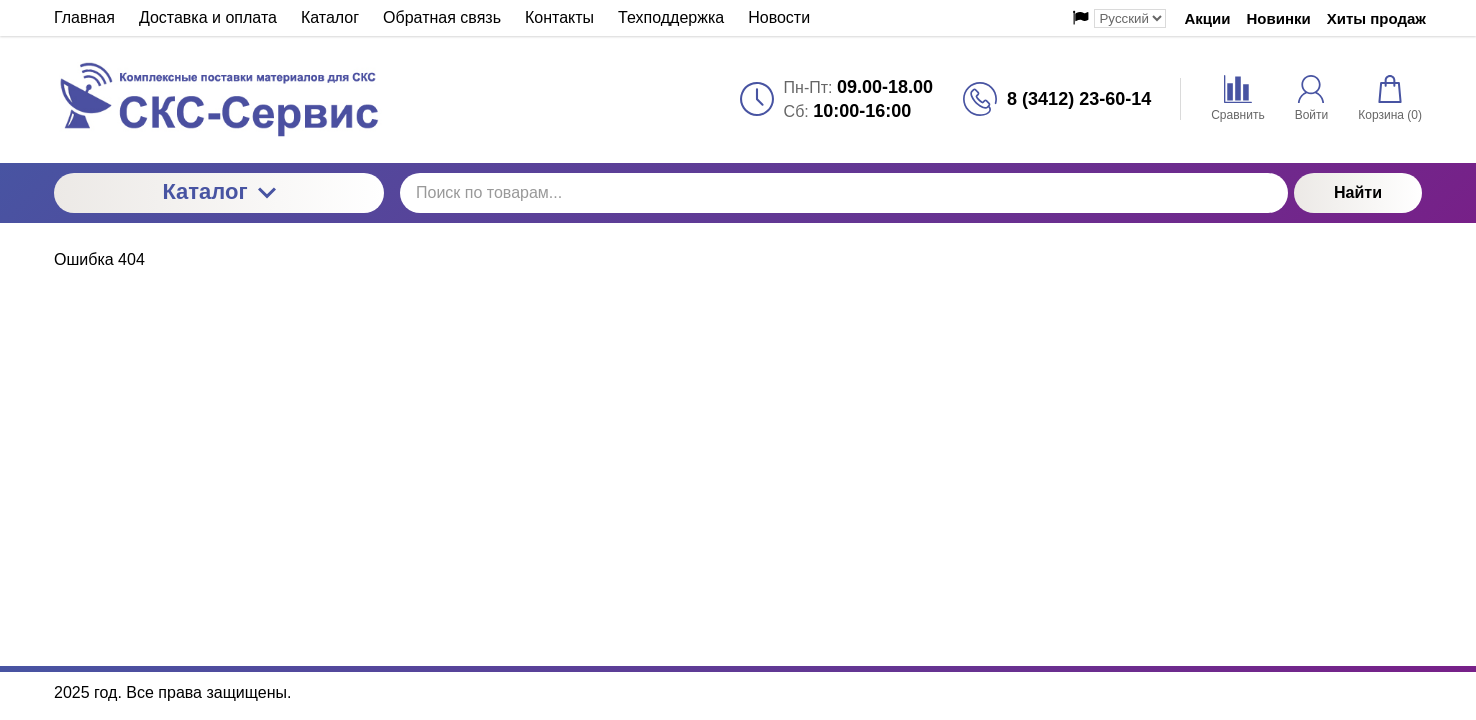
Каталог (218, 191)
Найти (1358, 192)
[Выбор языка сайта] (1130, 18)
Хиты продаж (1376, 18)
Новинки (1279, 18)
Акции (1207, 18)
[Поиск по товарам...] (844, 193)
